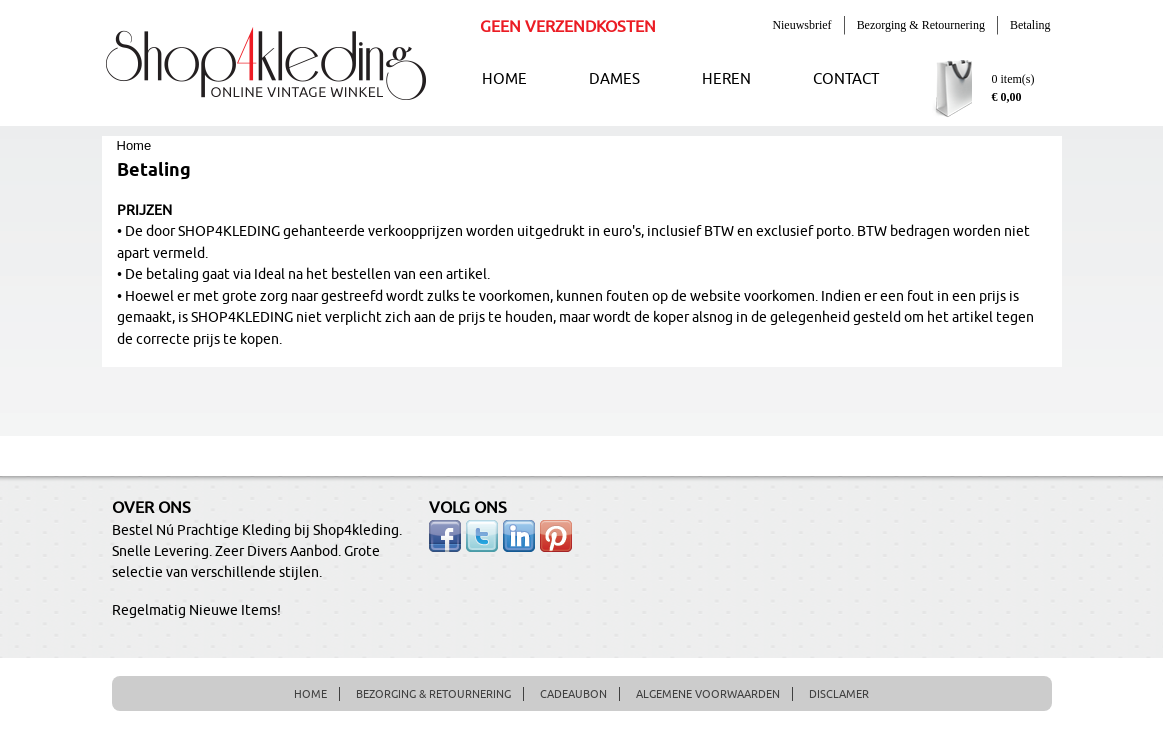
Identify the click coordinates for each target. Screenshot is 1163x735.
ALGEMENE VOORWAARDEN (708, 694)
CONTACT (846, 79)
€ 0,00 (1007, 97)
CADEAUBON (573, 694)
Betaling (1030, 25)
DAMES (614, 79)
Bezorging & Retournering (921, 25)
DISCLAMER (839, 694)
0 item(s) (1013, 79)
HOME (504, 79)
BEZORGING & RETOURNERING (433, 694)
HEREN (726, 79)
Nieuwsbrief (801, 25)
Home (134, 145)
